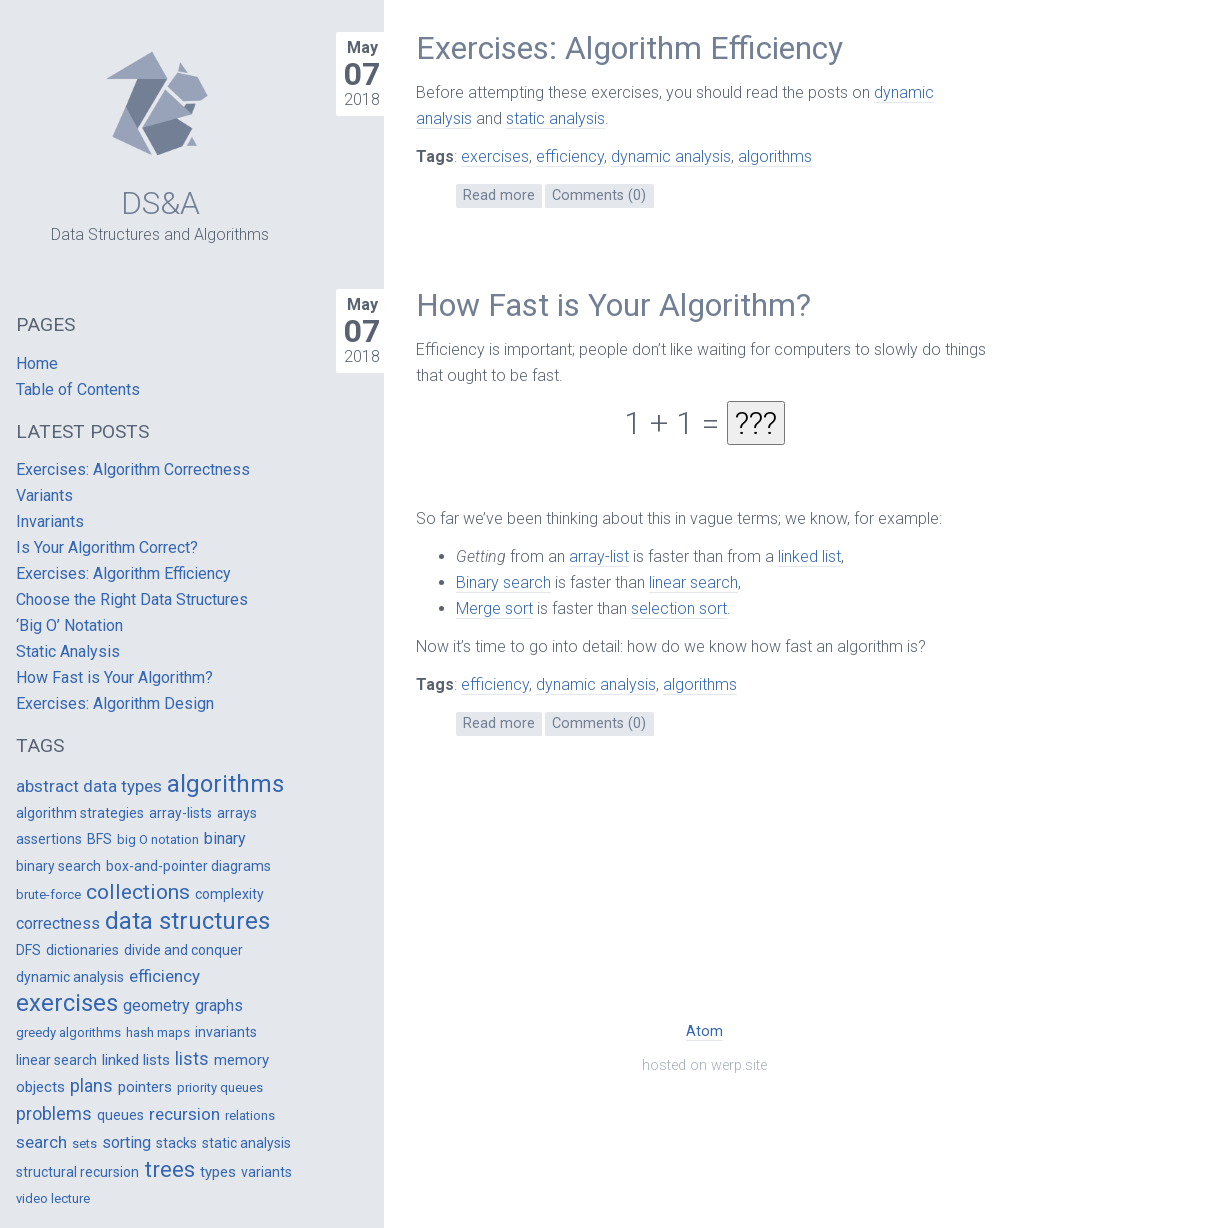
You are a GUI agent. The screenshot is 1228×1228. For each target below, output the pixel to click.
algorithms (775, 156)
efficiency (570, 156)
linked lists (136, 1060)
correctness (58, 923)
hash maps (158, 1032)
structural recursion (77, 1172)
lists (192, 1058)
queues (120, 1115)
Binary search (503, 582)
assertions (49, 839)
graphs (219, 1005)
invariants (226, 1032)
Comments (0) (599, 195)
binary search (58, 866)
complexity (229, 894)
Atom (704, 1031)
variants (266, 1172)
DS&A (160, 203)
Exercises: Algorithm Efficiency (629, 48)
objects (40, 1087)
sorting (126, 1142)
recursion (184, 1114)
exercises (495, 156)
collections (138, 892)
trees (169, 1169)
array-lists (180, 813)
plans (91, 1085)
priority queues (220, 1087)
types (218, 1172)
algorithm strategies (80, 813)
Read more (499, 195)
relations (250, 1115)
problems (54, 1113)
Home (37, 363)
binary (225, 838)
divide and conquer (183, 950)
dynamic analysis (671, 156)
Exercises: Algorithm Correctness (133, 469)
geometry (156, 1005)
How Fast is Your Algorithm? (613, 305)
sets (84, 1143)
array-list (599, 556)
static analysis (555, 118)
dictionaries (82, 950)
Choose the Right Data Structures (132, 599)
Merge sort (494, 608)
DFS (28, 950)
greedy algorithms (68, 1032)
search (41, 1142)
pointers (145, 1087)
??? (756, 423)
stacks (176, 1143)
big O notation (158, 839)
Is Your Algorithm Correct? (107, 547)
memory (241, 1060)
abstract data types (89, 786)
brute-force (48, 894)
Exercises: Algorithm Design (115, 703)
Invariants (50, 521)
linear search (693, 582)
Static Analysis (68, 651)
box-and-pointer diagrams (188, 866)
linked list (809, 556)
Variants (44, 495)
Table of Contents (78, 389)
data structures (187, 921)
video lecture (53, 1198)
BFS (99, 839)
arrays (237, 813)
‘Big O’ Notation (69, 625)
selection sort (679, 608)
